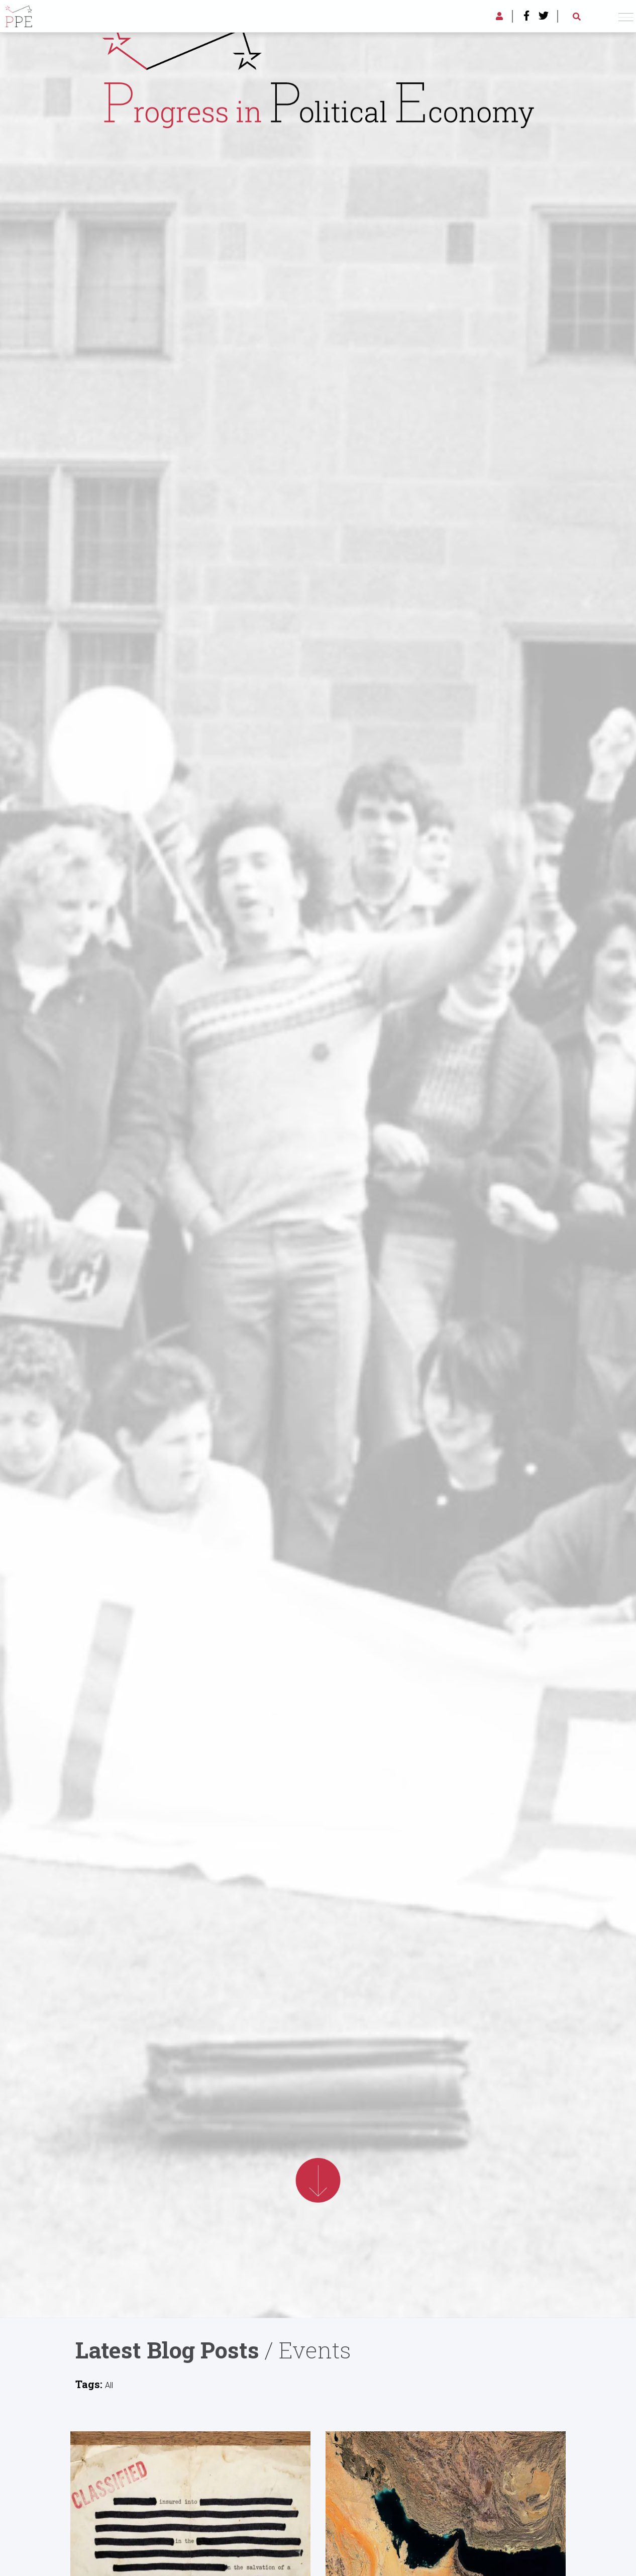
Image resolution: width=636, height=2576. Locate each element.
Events (315, 2349)
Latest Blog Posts (167, 2349)
